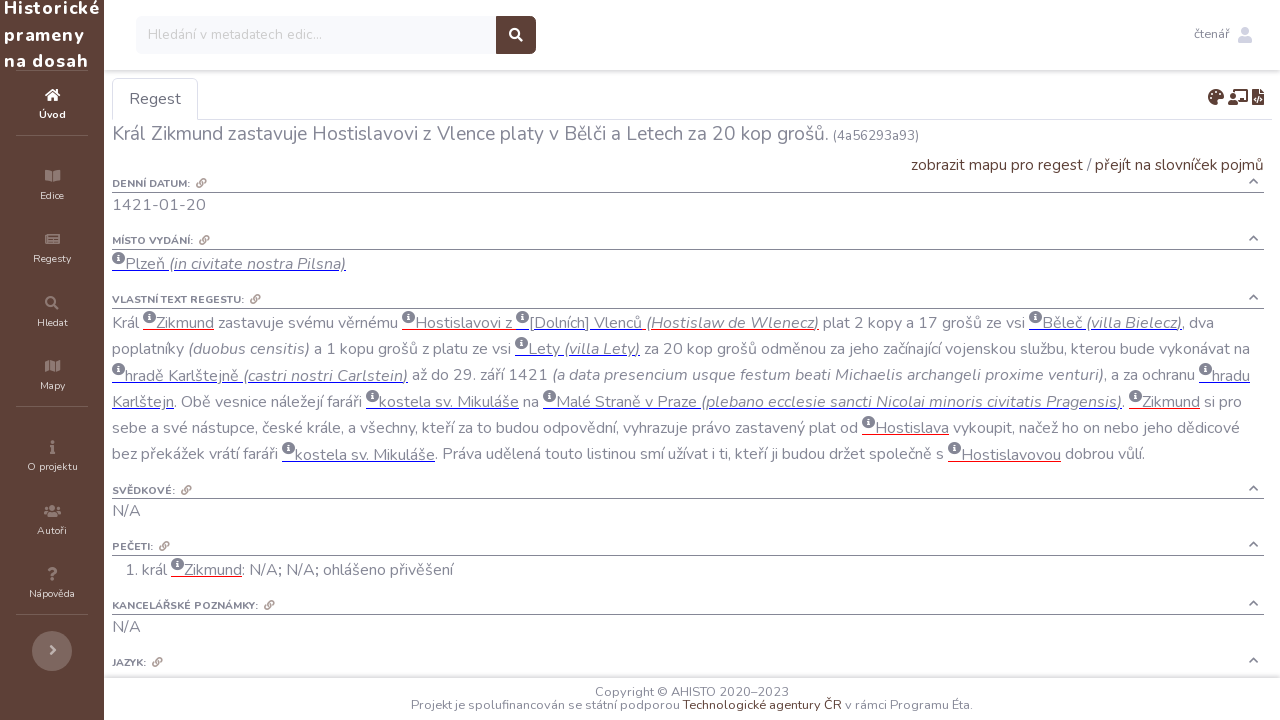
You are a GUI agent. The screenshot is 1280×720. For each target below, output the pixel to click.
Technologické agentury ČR (822, 705)
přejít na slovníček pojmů (1179, 164)
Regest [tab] (275, 99)
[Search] (436, 35)
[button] (1223, 35)
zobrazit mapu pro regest (997, 164)
